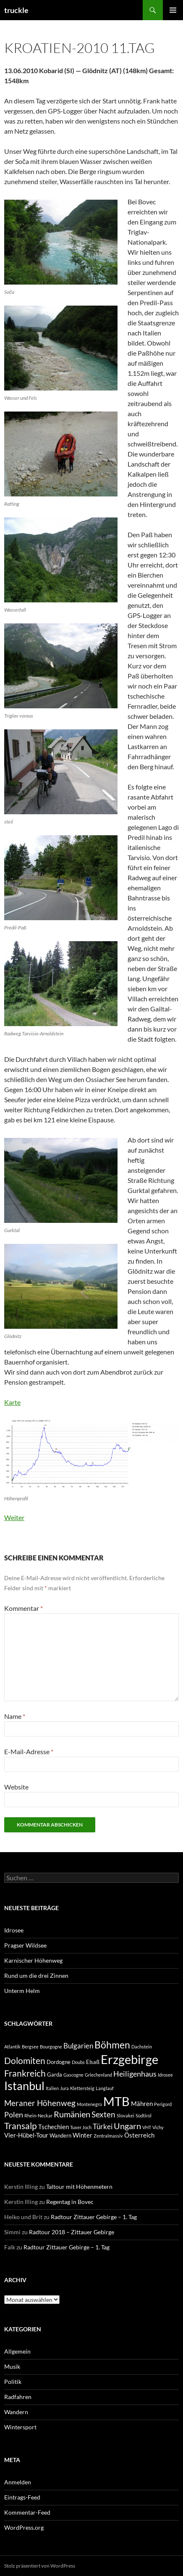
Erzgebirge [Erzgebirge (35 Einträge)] (129, 2059)
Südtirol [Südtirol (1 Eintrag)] (144, 2115)
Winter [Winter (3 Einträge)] (82, 2135)
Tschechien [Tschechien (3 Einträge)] (53, 2126)
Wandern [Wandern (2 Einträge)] (60, 2135)
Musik (12, 2366)
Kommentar (23, 1608)
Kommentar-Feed (27, 2512)
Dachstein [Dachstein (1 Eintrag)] (141, 2046)
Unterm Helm (22, 1990)
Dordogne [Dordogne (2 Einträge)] (59, 2062)
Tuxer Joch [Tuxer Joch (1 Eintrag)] (81, 2127)
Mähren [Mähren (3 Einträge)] (142, 2103)
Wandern (16, 2411)
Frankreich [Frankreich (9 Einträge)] (25, 2073)
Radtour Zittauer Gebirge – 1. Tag (94, 2216)
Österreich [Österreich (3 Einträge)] (139, 2135)
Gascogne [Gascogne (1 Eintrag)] (73, 2074)
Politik (12, 2381)
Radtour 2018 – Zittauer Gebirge (71, 2232)
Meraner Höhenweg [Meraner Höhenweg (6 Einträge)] (40, 2103)
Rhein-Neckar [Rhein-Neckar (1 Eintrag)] (38, 2115)
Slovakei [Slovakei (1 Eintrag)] (125, 2115)
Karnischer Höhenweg (33, 1960)
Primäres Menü (173, 10)
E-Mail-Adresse (28, 1751)
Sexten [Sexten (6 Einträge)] (103, 2114)
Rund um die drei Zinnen (36, 1975)
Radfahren (17, 2396)
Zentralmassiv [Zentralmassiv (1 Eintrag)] (108, 2135)
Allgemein (17, 2351)
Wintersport (20, 2427)
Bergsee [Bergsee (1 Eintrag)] (30, 2046)
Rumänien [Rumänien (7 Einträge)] (72, 2114)
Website (16, 1787)
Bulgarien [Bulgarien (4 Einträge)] (78, 2046)
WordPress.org (24, 2527)
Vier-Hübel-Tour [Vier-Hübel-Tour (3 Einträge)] (26, 2135)
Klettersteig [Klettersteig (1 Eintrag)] (82, 2088)
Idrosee (14, 1930)
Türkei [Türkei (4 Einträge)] (102, 2126)
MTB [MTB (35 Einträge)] (116, 2101)
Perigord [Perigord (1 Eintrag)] (163, 2104)
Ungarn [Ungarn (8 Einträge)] (127, 2126)
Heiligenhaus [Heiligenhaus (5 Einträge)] (135, 2073)
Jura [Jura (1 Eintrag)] (64, 2088)
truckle (16, 10)
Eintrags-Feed (22, 2497)
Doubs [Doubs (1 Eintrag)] (78, 2062)
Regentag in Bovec (70, 2201)
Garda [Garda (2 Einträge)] (54, 2074)
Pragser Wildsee (25, 1945)
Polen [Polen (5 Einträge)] (13, 2114)
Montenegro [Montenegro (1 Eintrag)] (89, 2104)
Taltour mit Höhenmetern (79, 2186)
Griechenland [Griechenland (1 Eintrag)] (98, 2074)
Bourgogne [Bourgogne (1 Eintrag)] (51, 2046)
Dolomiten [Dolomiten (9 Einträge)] (24, 2060)
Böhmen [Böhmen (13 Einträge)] (112, 2045)
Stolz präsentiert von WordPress (39, 2566)
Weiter (14, 1517)
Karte (12, 1402)
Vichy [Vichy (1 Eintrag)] (158, 2127)
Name (14, 1716)
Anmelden (17, 2482)
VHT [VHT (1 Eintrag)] (146, 2127)
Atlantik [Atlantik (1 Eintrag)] (12, 2046)
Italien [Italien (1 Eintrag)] (52, 2088)
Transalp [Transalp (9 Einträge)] (20, 2125)
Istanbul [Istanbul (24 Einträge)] (24, 2086)
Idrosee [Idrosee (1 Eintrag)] (165, 2074)
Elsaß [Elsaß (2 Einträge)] (92, 2062)
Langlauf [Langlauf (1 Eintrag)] (105, 2088)
